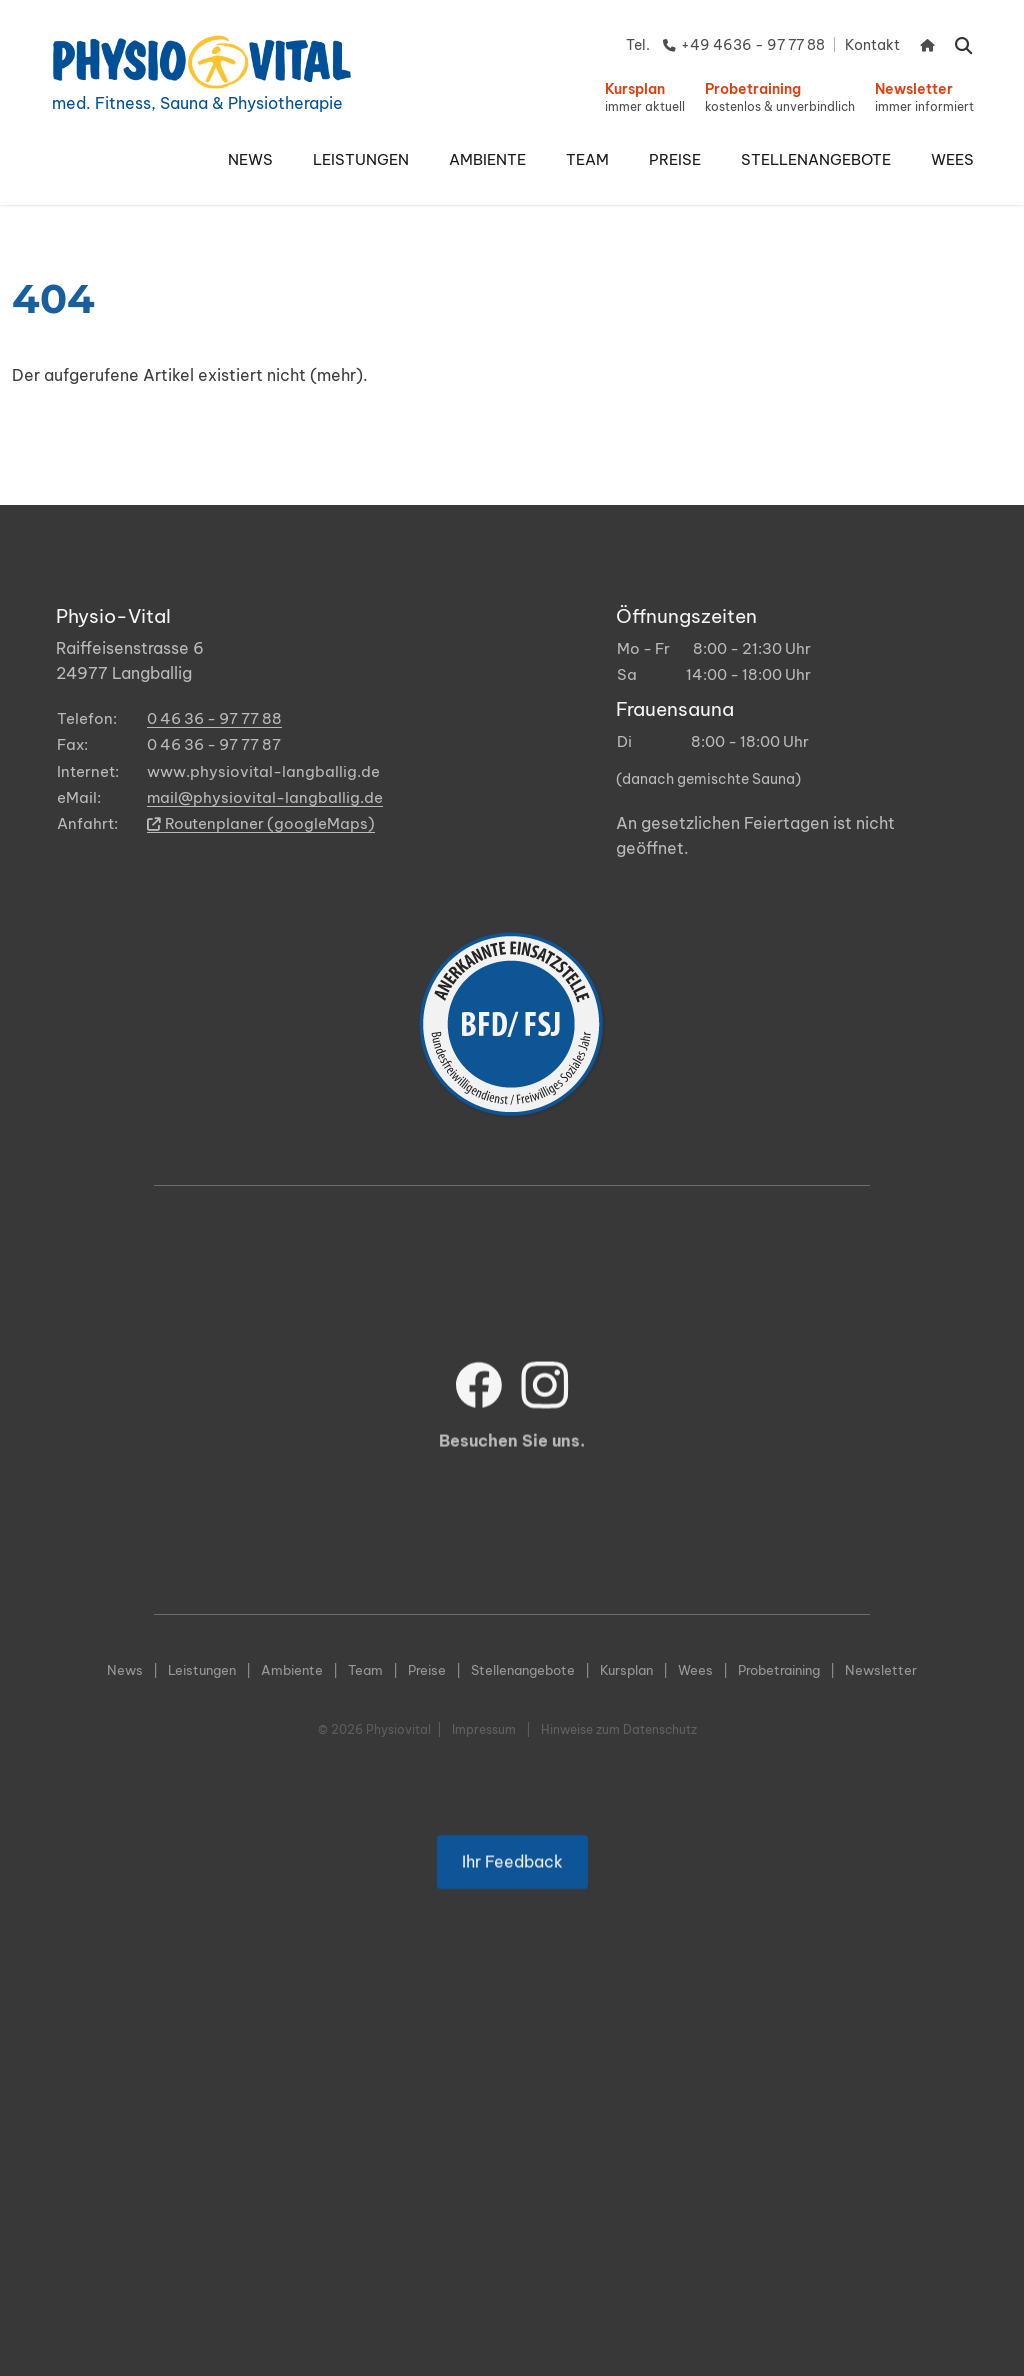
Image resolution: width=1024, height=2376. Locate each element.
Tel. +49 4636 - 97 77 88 (725, 45)
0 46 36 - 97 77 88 (214, 718)
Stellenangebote (523, 1670)
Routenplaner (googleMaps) (261, 823)
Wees (695, 1670)
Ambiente (292, 1670)
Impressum (484, 1729)
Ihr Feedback (512, 1883)
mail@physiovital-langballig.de (265, 797)
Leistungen (202, 1670)
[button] (361, 160)
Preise (427, 1670)
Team (365, 1670)
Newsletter (881, 1670)
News (125, 1670)
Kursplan (626, 1670)
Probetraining (779, 1670)
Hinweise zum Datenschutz (619, 1729)
